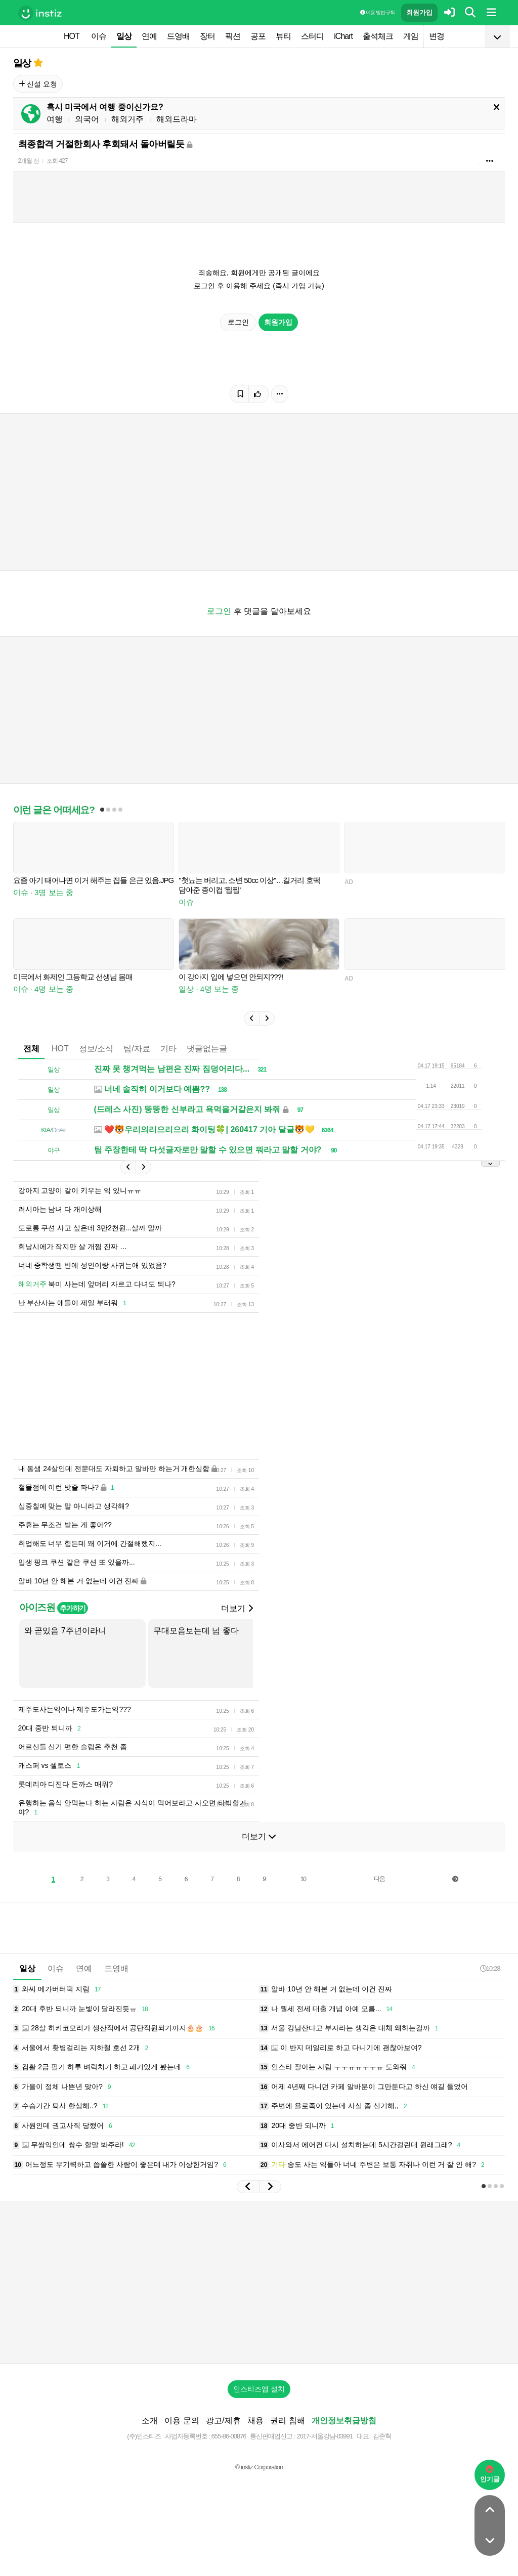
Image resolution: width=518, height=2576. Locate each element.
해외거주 (127, 119)
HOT (71, 36)
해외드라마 (176, 119)
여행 (55, 119)
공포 (258, 36)
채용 (255, 2420)
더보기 (236, 1608)
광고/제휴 (223, 2420)
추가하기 (72, 1608)
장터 (207, 36)
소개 (150, 2420)
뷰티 (283, 36)
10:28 (490, 1968)
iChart (343, 36)
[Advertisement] (259, 2282)
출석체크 (378, 36)
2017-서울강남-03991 (324, 2436)
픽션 (232, 36)
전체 (31, 1048)
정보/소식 (96, 1048)
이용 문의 (181, 2420)
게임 (410, 36)
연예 (149, 36)
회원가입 (419, 12)
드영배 (178, 36)
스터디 (312, 36)
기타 (168, 1048)
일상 (124, 36)
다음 (379, 1878)
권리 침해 (287, 2420)
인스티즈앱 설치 (259, 2389)
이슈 (98, 36)
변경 (436, 36)
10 (303, 1879)
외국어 (87, 119)
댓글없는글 (207, 1048)
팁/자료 (136, 1048)
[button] (251, 1018)
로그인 (238, 322)
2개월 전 (28, 160)
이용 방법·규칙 (377, 12)
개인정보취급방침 (344, 2420)
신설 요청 (38, 84)
